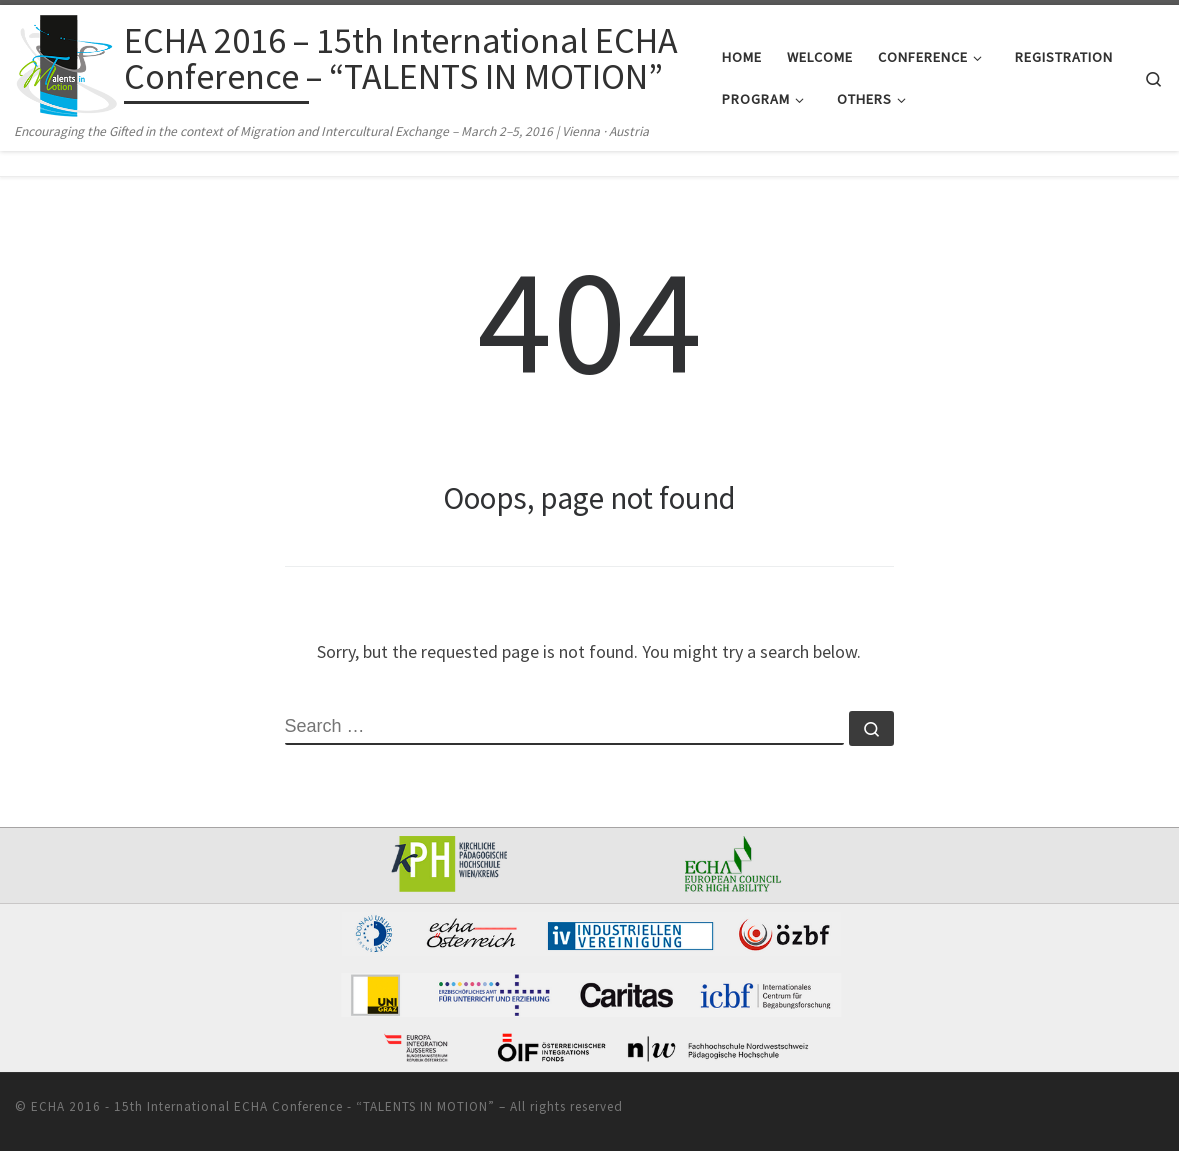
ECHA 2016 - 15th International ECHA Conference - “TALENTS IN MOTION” (263, 1106)
